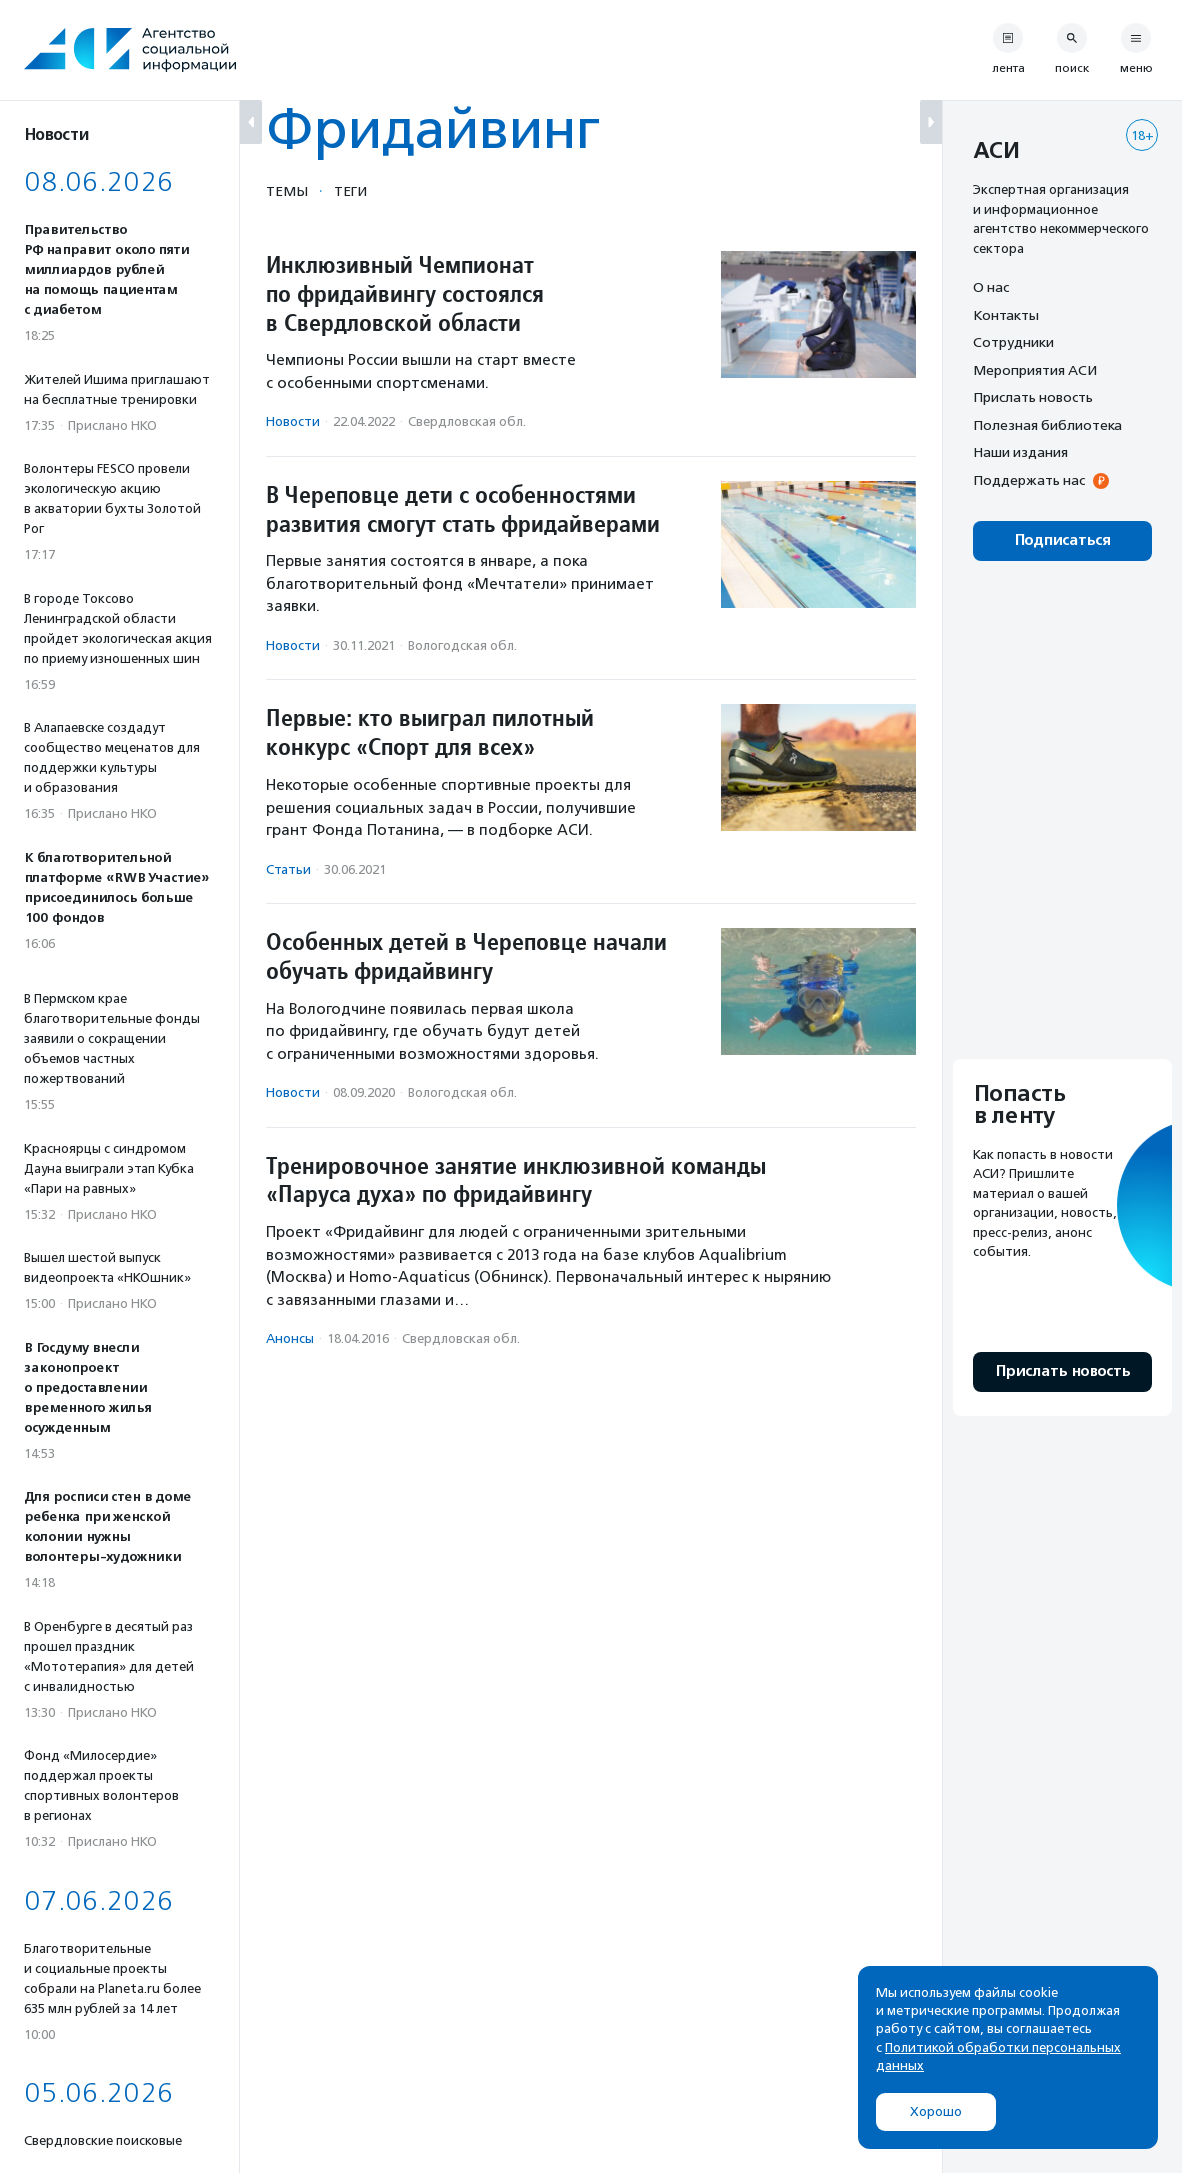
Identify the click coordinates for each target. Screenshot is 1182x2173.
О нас (991, 287)
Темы (287, 191)
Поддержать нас (1029, 480)
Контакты (1006, 315)
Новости (293, 421)
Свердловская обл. (467, 421)
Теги (350, 191)
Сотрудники (1013, 342)
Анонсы (290, 1338)
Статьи (288, 869)
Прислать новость (1033, 397)
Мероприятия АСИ (1035, 370)
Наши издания (1020, 452)
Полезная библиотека (1047, 425)
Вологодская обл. (462, 645)
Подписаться (1062, 540)
